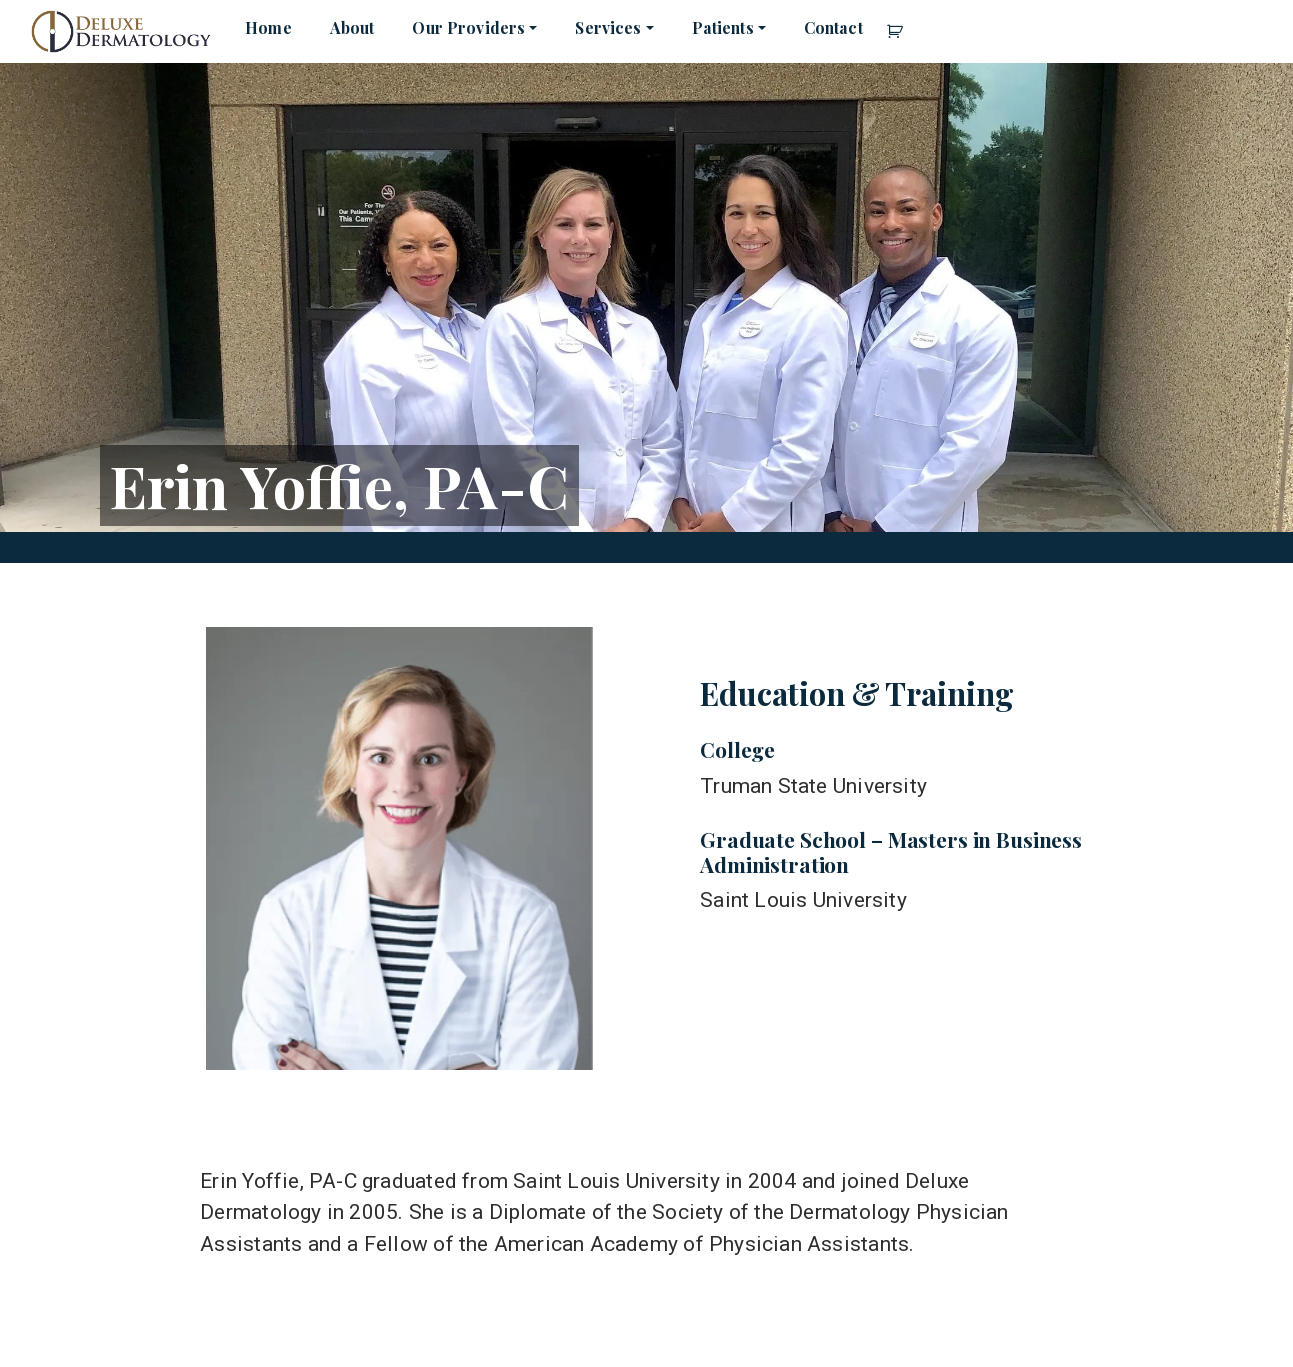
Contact (833, 27)
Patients (723, 27)
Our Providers (468, 27)
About (352, 27)
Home (268, 27)
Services (608, 27)
